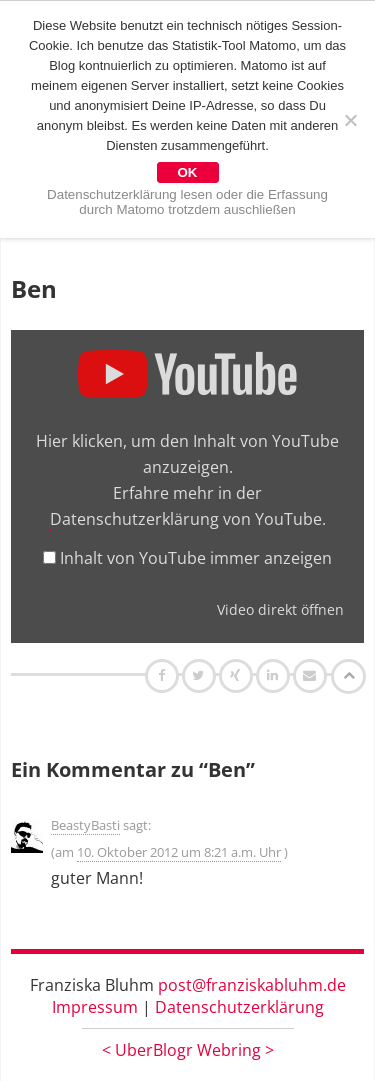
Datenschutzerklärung (239, 1007)
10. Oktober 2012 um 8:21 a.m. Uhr (179, 852)
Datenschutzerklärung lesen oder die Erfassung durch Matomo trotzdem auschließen (187, 202)
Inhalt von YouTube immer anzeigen (196, 558)
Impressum (95, 1007)
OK (188, 172)
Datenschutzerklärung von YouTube (186, 519)
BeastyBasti (85, 825)
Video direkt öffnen (280, 609)
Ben (34, 288)
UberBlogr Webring (188, 1050)
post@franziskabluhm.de (252, 985)
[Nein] (350, 120)
